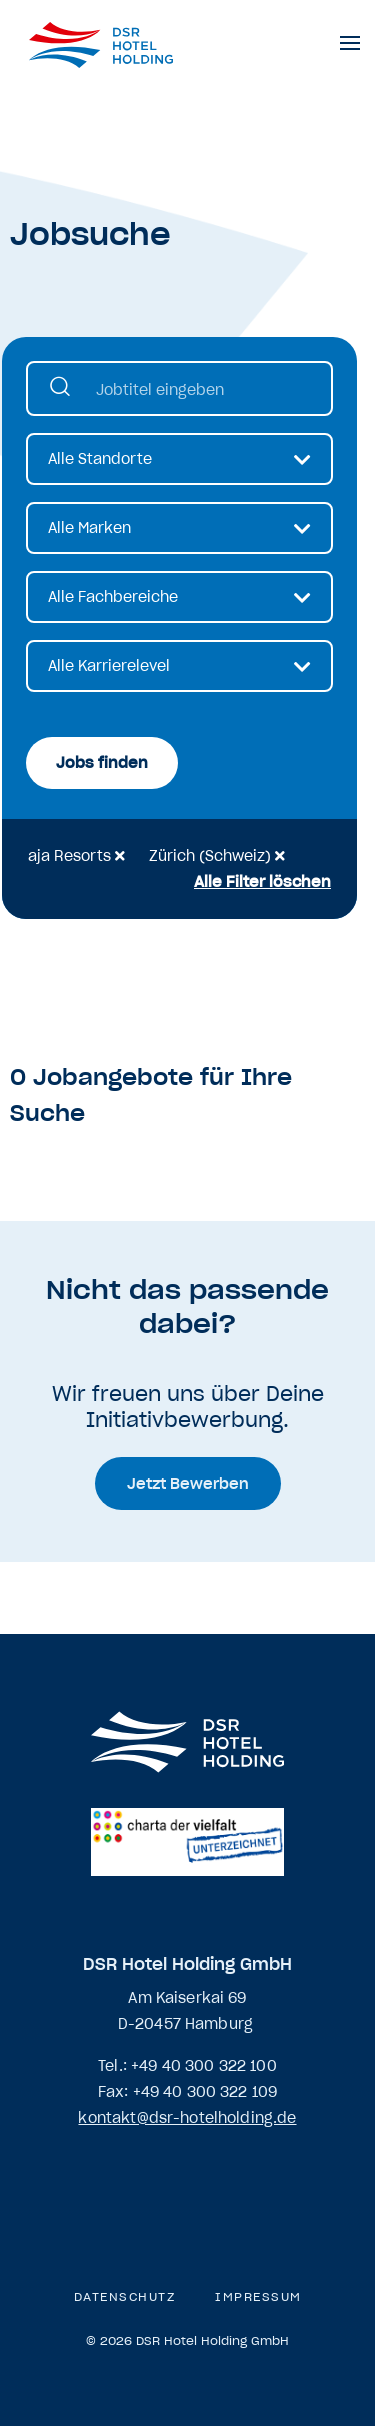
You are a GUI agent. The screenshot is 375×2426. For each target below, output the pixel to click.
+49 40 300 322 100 (204, 2066)
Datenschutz (125, 2297)
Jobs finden (102, 763)
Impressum (258, 2297)
